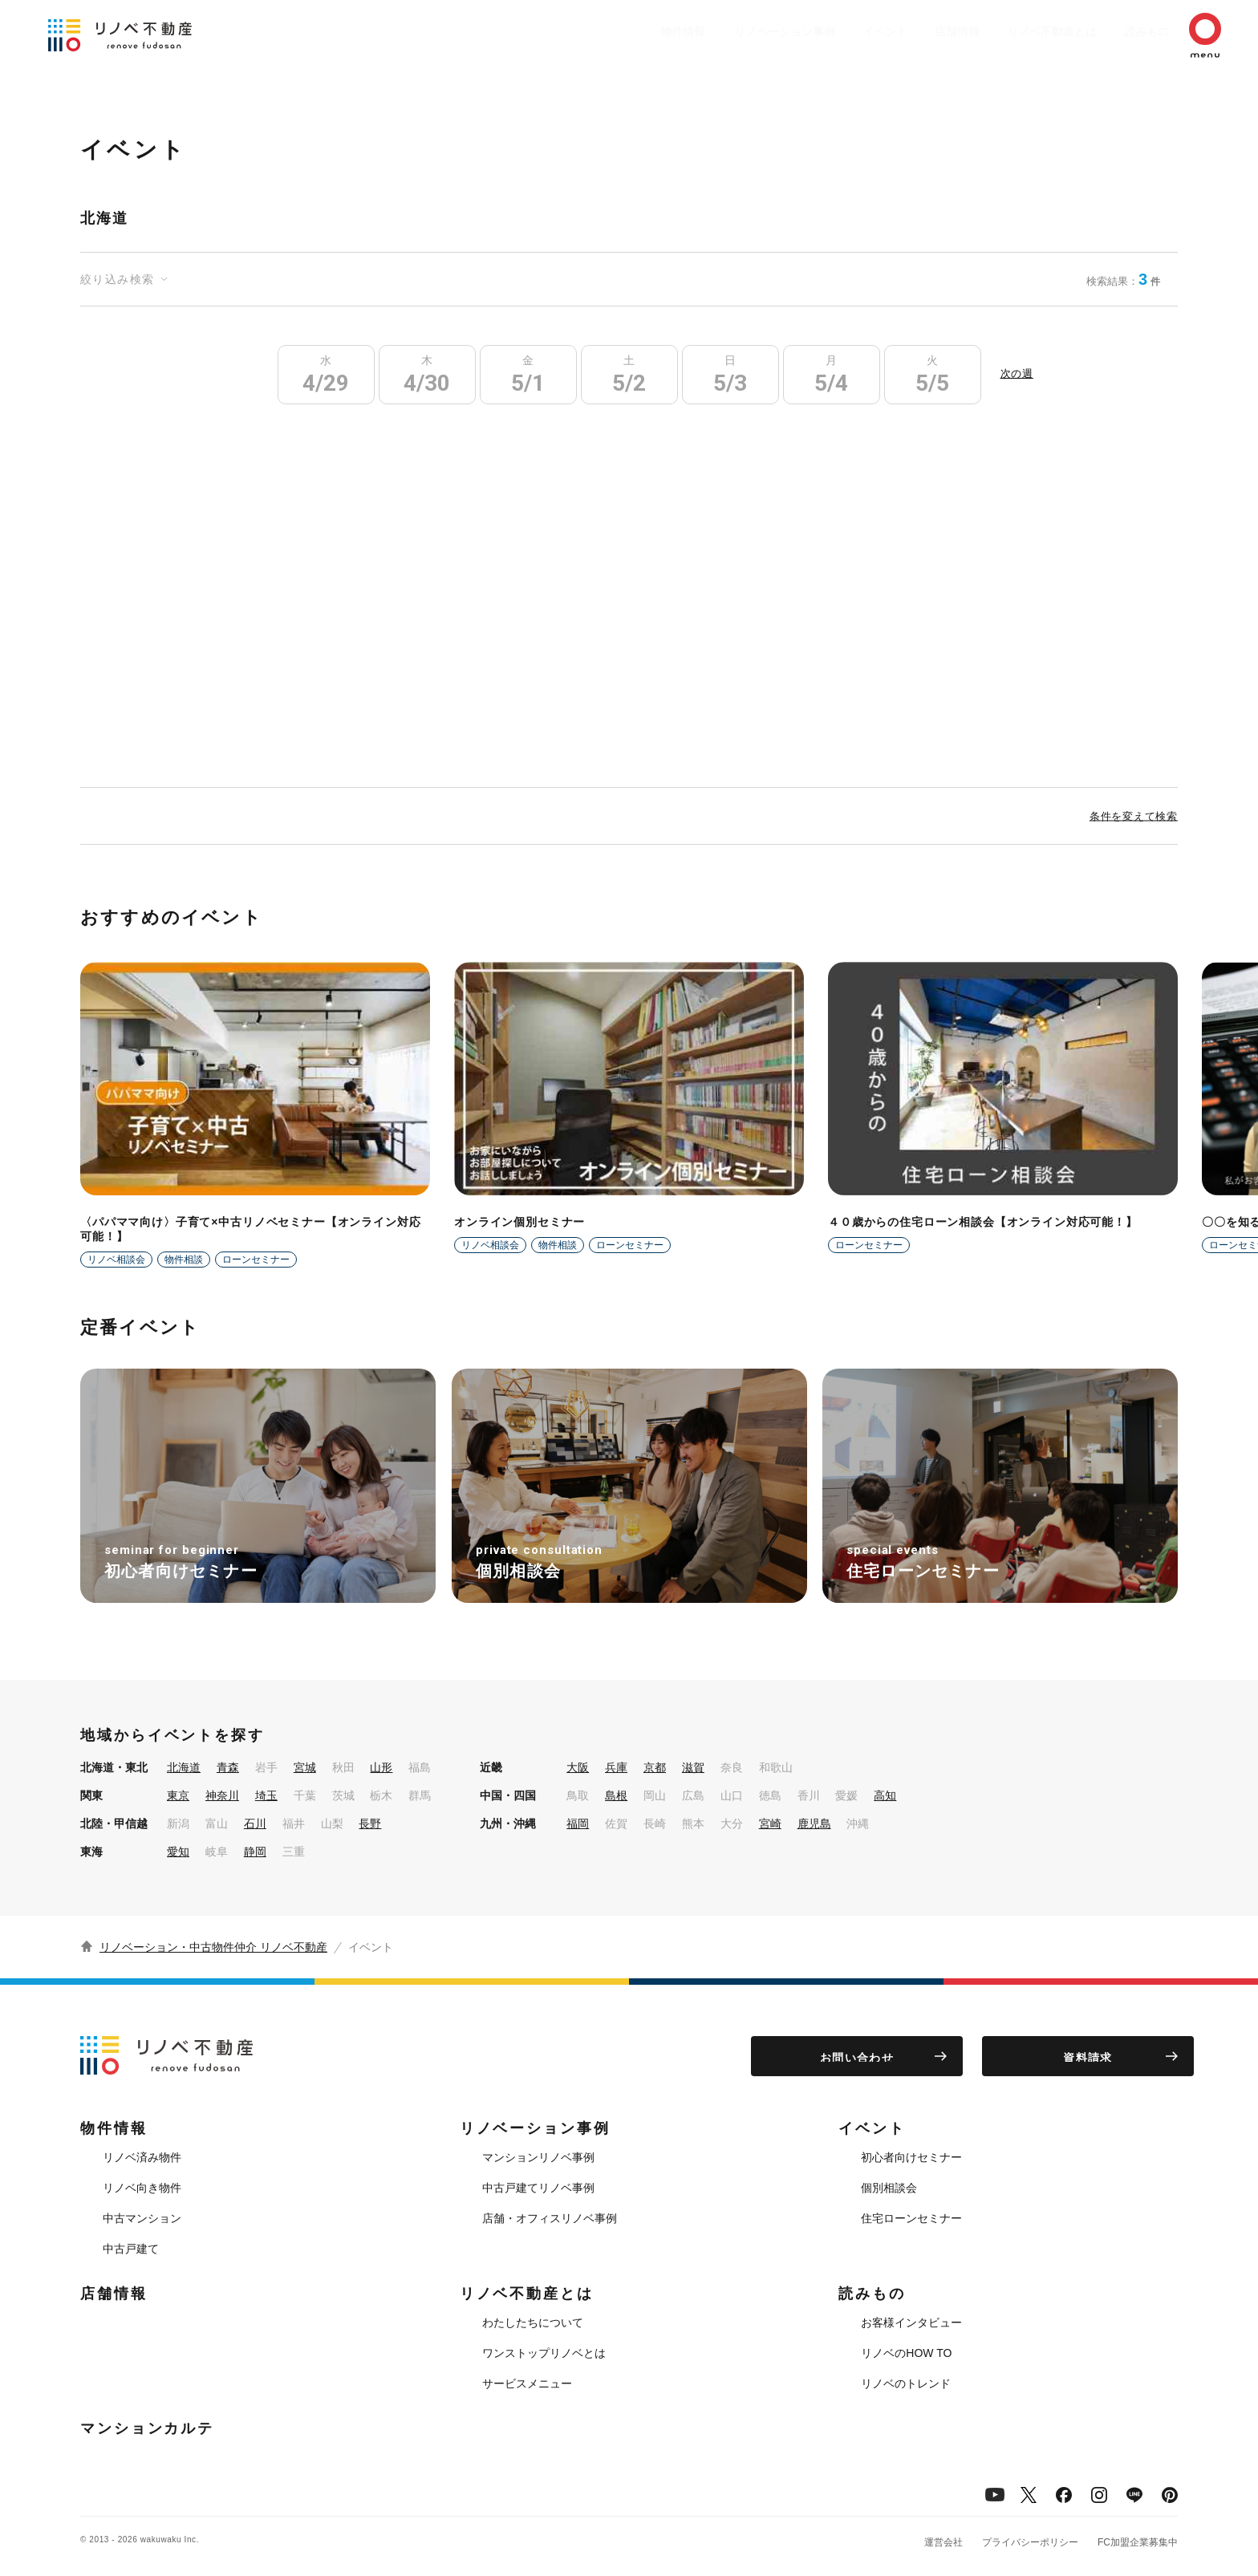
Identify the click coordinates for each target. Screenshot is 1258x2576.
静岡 (255, 1851)
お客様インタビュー (911, 2322)
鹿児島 (814, 1823)
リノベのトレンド (906, 2383)
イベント (837, 31)
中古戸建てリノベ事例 (538, 2187)
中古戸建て (131, 2248)
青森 (228, 1767)
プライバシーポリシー (1030, 2542)
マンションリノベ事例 (538, 2157)
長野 (370, 1823)
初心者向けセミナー (911, 2157)
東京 (178, 1795)
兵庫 (616, 1767)
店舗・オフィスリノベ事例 (549, 2218)
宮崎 (770, 1823)
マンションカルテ (147, 2428)
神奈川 (222, 1795)
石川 (255, 1823)
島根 (616, 1795)
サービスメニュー (527, 2383)
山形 (381, 1767)
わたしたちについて (532, 2322)
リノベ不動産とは (1020, 31)
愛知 (178, 1851)
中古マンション (142, 2218)
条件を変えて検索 (1134, 815)
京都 (654, 1767)
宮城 (305, 1767)
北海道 (184, 1767)
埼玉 (266, 1795)
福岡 (577, 1823)
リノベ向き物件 (142, 2187)
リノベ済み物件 (142, 2157)
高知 (885, 1795)
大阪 (577, 1767)
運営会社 (943, 2542)
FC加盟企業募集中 (1138, 2542)
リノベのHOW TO (906, 2353)
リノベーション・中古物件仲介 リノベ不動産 (213, 1947)
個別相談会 (889, 2187)
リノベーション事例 (729, 31)
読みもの (1123, 31)
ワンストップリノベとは (544, 2353)
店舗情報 (917, 31)
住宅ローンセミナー (911, 2218)
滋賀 (693, 1767)
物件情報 (621, 31)
